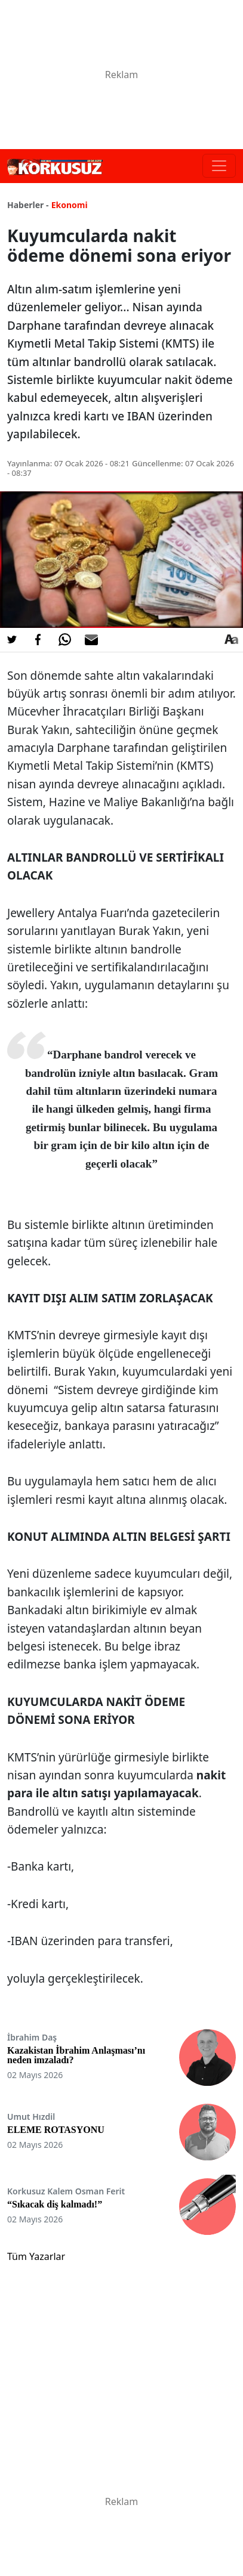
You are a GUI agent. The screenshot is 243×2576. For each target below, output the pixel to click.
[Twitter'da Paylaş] (12, 640)
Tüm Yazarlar (36, 2256)
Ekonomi (69, 204)
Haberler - (27, 204)
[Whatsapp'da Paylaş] (64, 640)
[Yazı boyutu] (231, 640)
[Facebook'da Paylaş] (38, 640)
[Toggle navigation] (219, 166)
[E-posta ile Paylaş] (91, 640)
